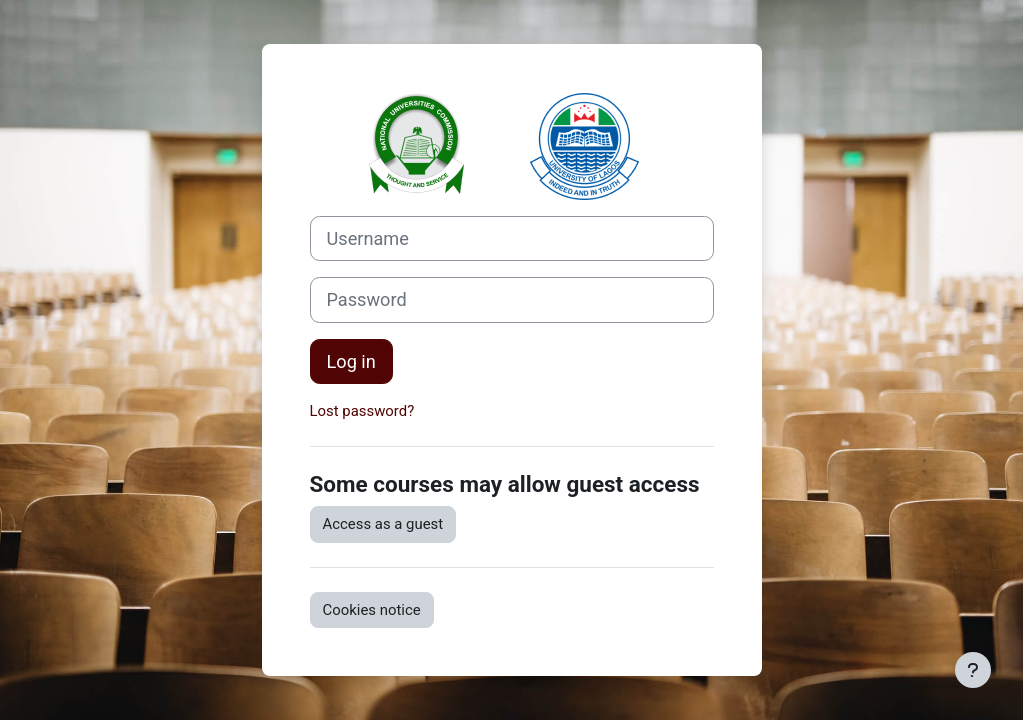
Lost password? (362, 411)
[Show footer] (973, 670)
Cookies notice (372, 610)
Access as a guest (383, 524)
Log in (351, 361)
